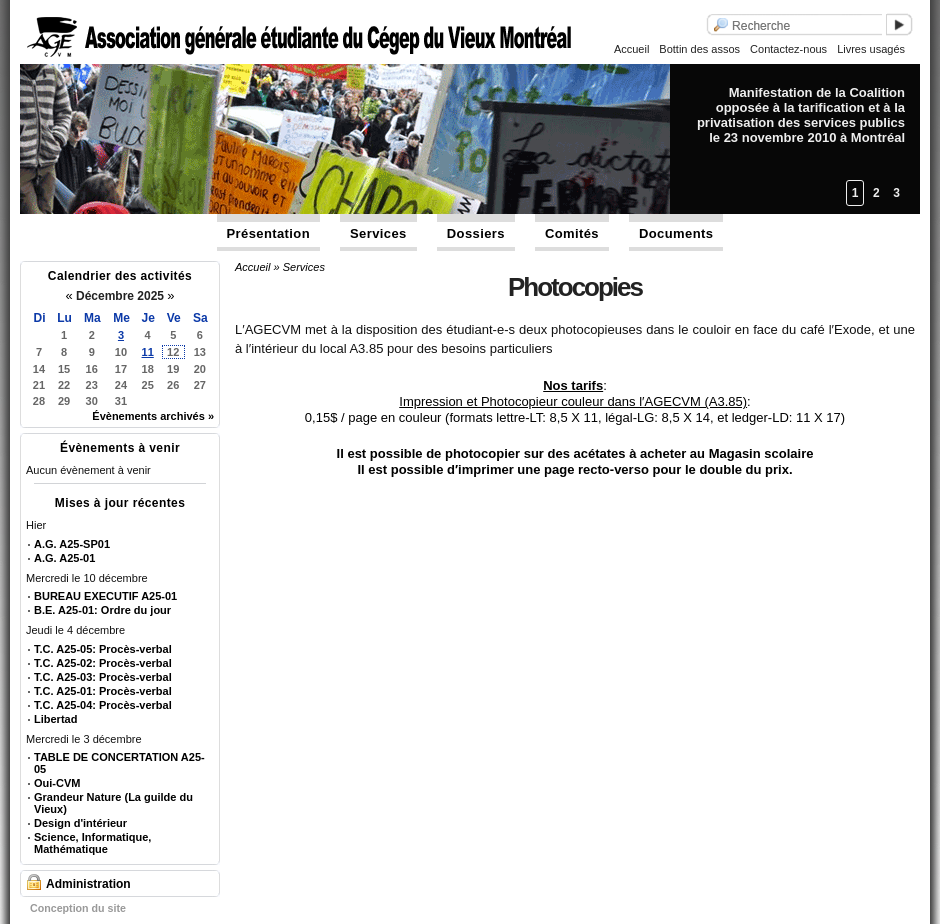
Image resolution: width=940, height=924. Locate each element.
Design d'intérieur (80, 823)
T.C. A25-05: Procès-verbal (103, 649)
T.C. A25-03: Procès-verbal (103, 677)
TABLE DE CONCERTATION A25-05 (119, 763)
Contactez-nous (788, 49)
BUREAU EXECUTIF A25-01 (105, 596)
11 (148, 352)
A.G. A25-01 (64, 558)
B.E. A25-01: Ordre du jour (102, 610)
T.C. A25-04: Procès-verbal (103, 705)
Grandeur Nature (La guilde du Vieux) (113, 803)
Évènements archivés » (153, 416)
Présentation (269, 233)
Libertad (55, 719)
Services (378, 233)
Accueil (631, 49)
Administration (88, 884)
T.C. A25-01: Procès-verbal (103, 691)
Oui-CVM (57, 783)
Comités (572, 233)
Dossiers (476, 233)
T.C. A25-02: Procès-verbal (103, 663)
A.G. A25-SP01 (72, 544)
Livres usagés (871, 49)
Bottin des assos (699, 49)
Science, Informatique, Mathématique (92, 843)
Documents (676, 233)
